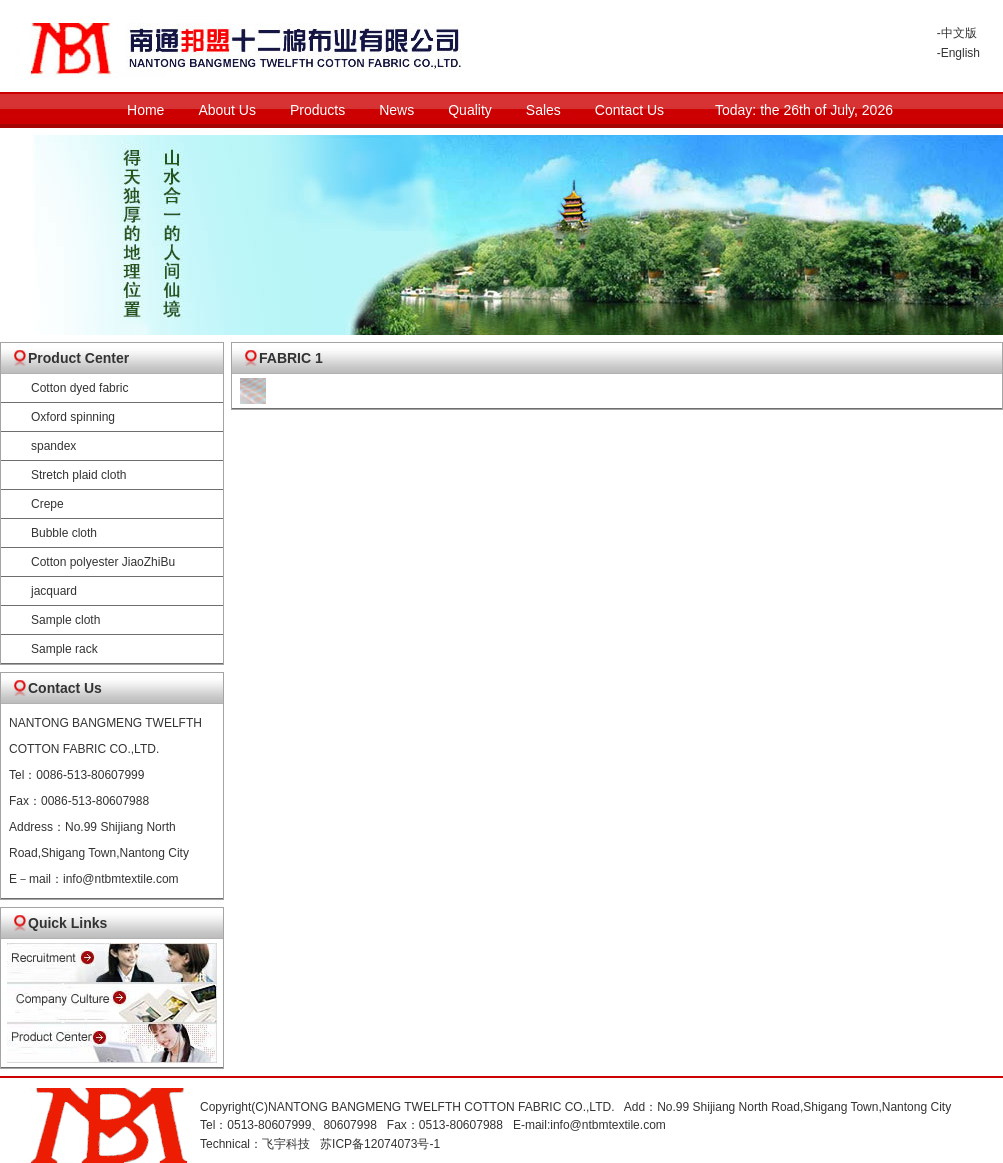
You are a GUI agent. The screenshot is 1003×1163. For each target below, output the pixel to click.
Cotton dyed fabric (79, 388)
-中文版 (957, 33)
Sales (543, 110)
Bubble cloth (64, 533)
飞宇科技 (286, 1144)
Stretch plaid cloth (78, 475)
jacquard (54, 591)
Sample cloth (65, 620)
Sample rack (64, 649)
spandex (53, 446)
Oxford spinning (73, 417)
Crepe (47, 504)
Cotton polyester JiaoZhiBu (103, 562)
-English (958, 53)
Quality (470, 110)
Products (317, 110)
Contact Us (629, 110)
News (396, 110)
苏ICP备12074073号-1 (380, 1144)
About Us (227, 110)
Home (145, 110)
